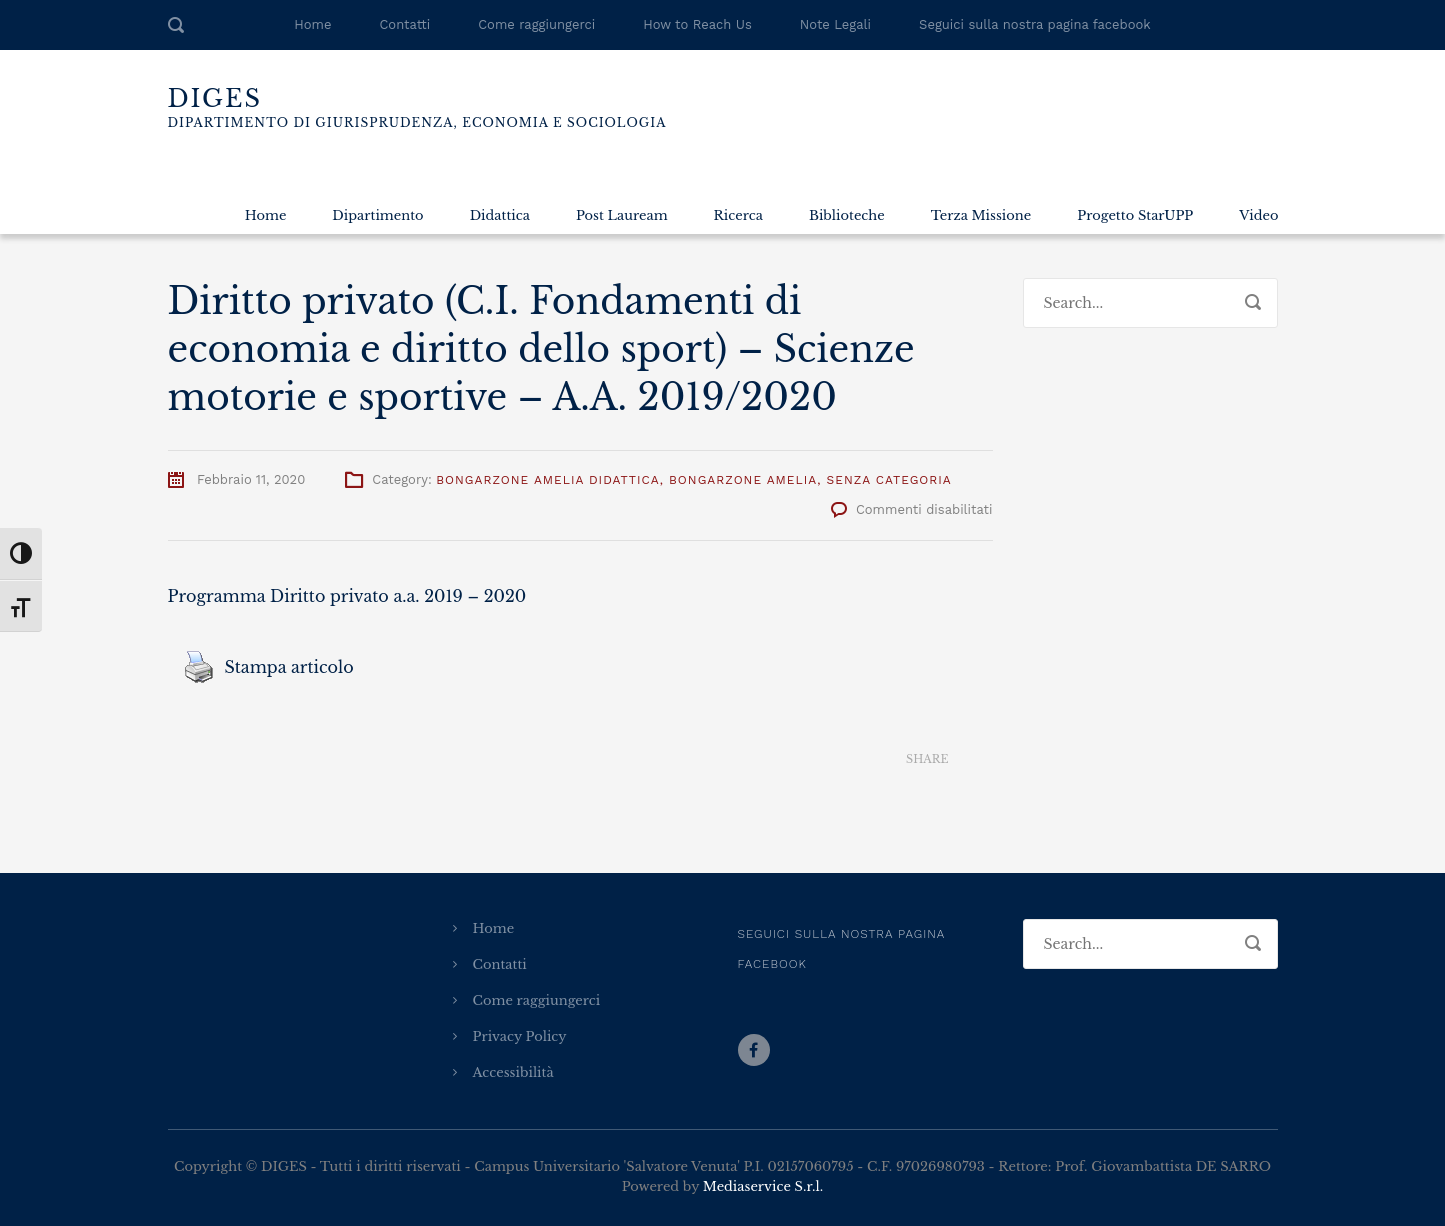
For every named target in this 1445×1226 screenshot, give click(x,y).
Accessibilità (513, 1072)
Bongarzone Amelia (743, 480)
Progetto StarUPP (1135, 215)
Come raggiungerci (536, 24)
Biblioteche (847, 215)
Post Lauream (622, 215)
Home (312, 24)
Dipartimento (377, 215)
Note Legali (835, 24)
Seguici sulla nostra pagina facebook (1035, 24)
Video (1258, 215)
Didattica (500, 215)
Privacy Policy (520, 1036)
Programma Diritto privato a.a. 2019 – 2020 (347, 596)
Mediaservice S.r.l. (763, 1186)
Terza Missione (981, 215)
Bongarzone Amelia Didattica (548, 480)
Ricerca (738, 215)
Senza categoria (889, 480)
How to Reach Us (697, 24)
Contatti (404, 24)
